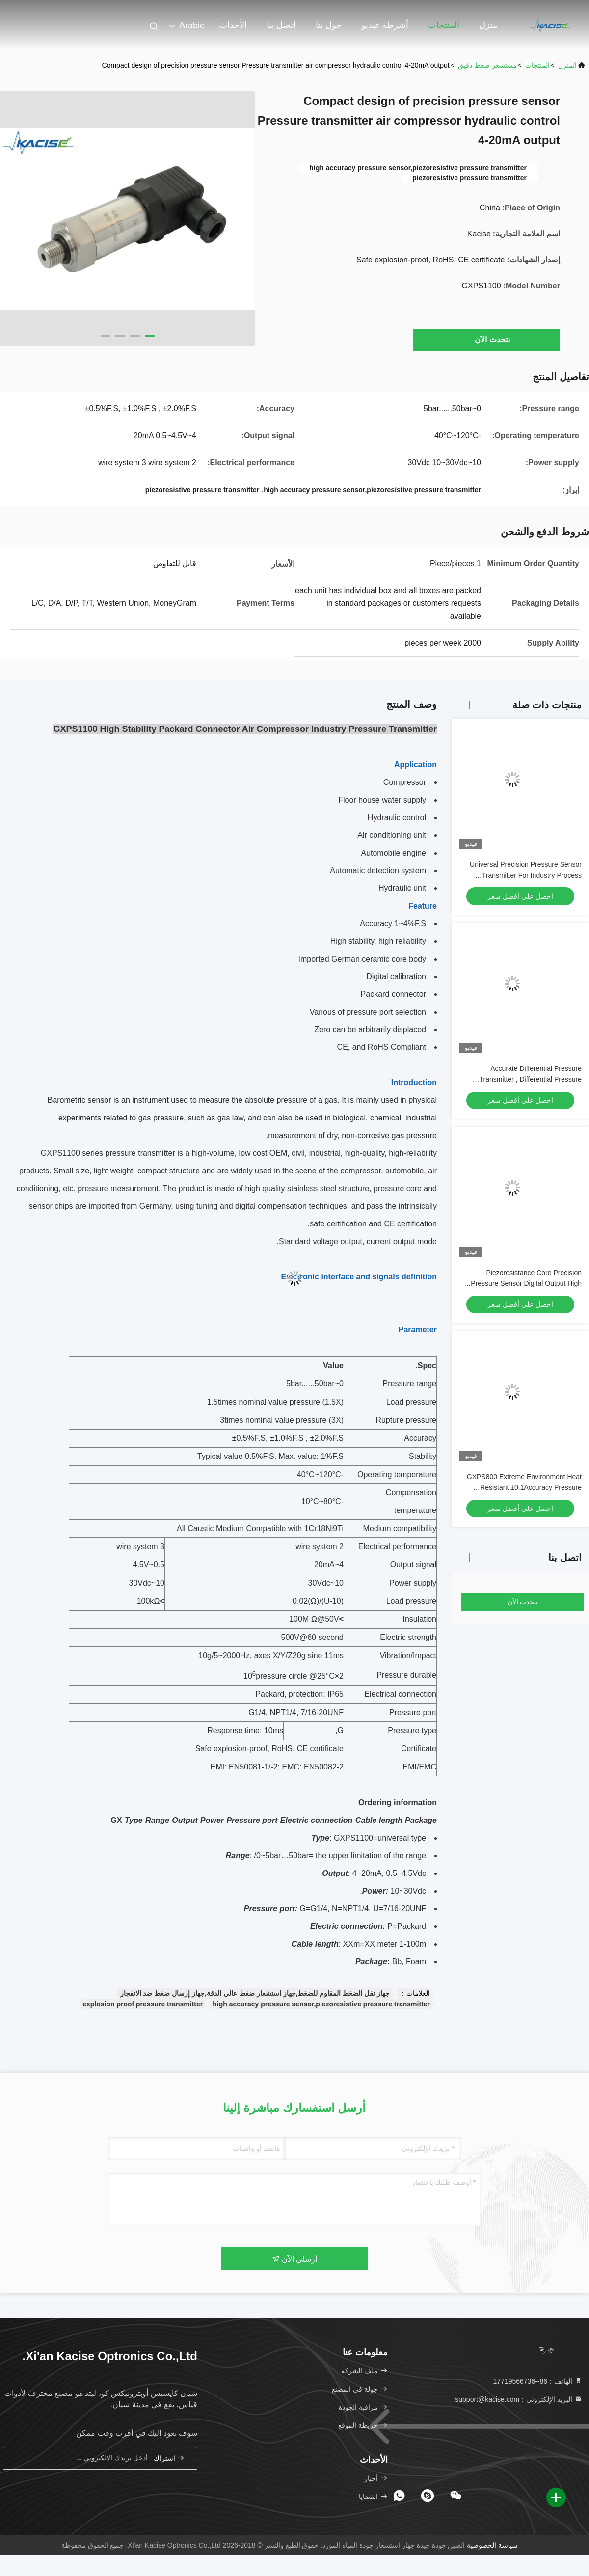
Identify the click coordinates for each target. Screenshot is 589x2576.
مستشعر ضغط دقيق (487, 65)
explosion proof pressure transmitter (142, 2004)
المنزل (567, 65)
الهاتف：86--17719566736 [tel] (537, 2381)
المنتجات (443, 25)
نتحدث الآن (487, 339)
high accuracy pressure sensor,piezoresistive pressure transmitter (321, 2004)
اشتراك (169, 2458)
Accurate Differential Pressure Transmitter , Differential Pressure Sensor (530, 1079)
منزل (488, 25)
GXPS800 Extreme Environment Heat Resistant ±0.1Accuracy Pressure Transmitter (524, 1487)
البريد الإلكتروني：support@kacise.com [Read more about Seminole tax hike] (518, 2399)
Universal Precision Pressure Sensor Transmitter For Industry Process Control (526, 875)
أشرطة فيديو (384, 25)
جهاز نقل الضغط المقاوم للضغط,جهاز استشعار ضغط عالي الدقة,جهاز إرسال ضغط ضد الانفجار (255, 1993)
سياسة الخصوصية (492, 2545)
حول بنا (329, 25)
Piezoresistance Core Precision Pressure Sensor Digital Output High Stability (526, 1283)
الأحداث (233, 25)
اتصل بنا (281, 25)
